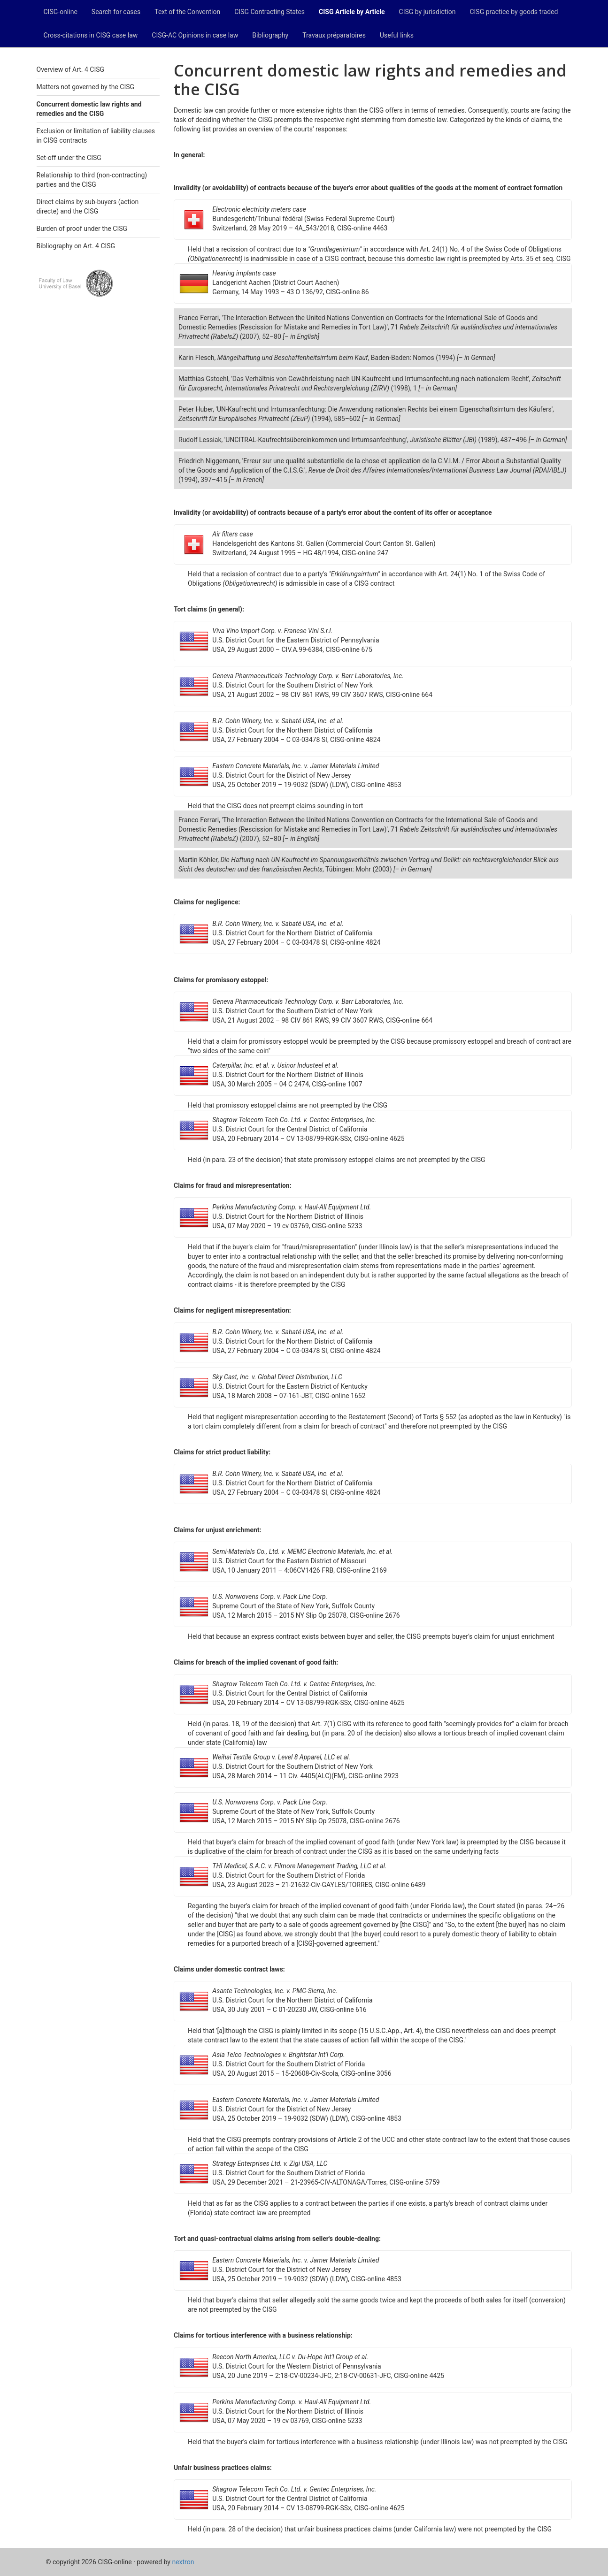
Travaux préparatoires (334, 35)
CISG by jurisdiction (427, 11)
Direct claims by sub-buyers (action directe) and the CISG (88, 206)
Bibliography (270, 35)
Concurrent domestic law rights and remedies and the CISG (89, 108)
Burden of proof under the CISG (82, 228)
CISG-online (60, 11)
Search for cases (116, 11)
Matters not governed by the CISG (86, 87)
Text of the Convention (187, 11)
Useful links (397, 35)
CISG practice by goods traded (513, 11)
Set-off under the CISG (69, 157)
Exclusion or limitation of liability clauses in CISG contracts (96, 135)
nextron (183, 2562)
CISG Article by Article (352, 11)
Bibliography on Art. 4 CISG (76, 246)
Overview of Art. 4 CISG (71, 69)
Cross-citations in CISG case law (91, 35)
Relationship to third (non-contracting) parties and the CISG (92, 179)
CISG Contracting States (269, 11)
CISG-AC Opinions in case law (195, 35)
